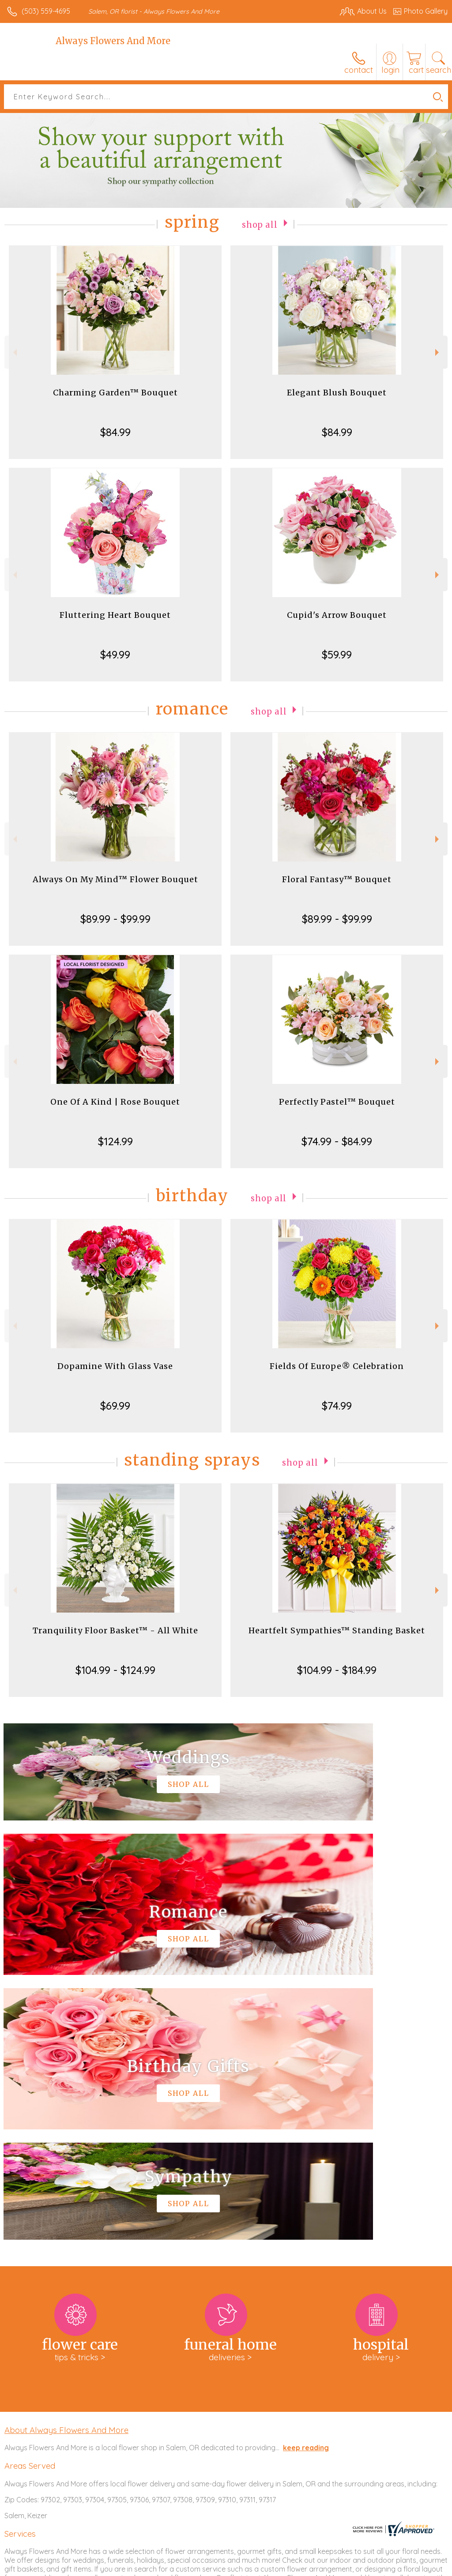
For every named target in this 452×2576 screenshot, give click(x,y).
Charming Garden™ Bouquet (115, 392)
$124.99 (115, 1141)
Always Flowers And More (113, 40)
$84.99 (115, 432)
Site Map (415, 2567)
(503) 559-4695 (46, 11)
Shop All (260, 224)
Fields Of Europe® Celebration (337, 1366)
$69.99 (115, 1405)
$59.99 (337, 654)
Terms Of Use (245, 2567)
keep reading (306, 2182)
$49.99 (115, 654)
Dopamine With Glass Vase (115, 1366)
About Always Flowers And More (66, 2165)
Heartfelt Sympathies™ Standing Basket (337, 1630)
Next (438, 352)
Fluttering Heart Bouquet (115, 615)
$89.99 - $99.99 (115, 918)
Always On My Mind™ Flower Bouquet (115, 879)
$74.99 (337, 1405)
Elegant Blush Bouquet (337, 392)
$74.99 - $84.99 (336, 1141)
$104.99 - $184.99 (337, 1670)
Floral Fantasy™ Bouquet (337, 879)
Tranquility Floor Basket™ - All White (115, 1630)
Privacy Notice (297, 2567)
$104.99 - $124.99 (115, 1670)
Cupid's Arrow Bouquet (337, 615)
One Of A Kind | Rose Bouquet (115, 1102)
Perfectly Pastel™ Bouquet (337, 1102)
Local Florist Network (361, 2567)
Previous (13, 352)
